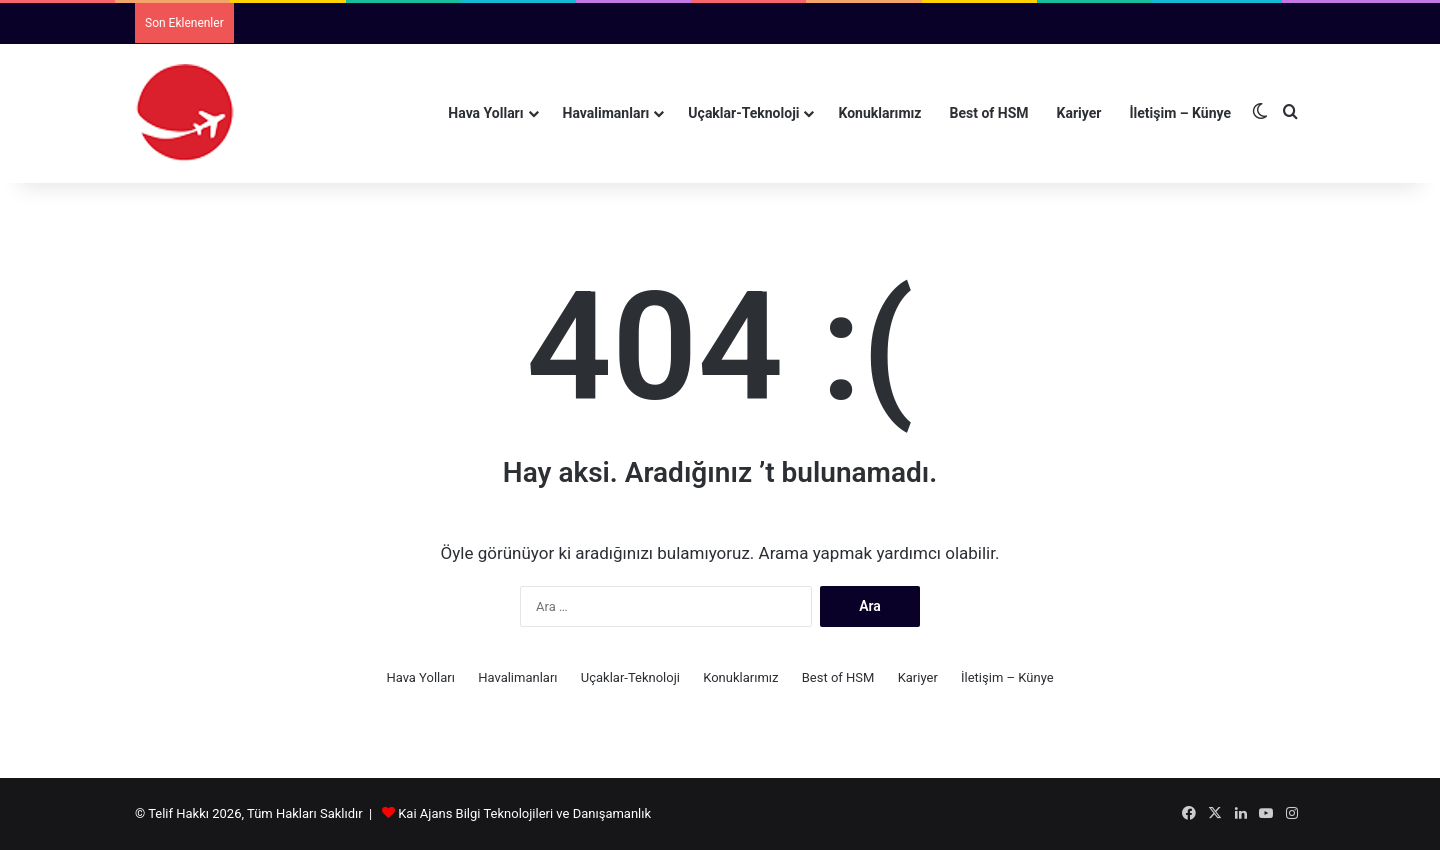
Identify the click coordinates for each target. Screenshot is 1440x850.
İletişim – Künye (1180, 113)
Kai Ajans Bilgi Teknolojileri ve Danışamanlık (524, 813)
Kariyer (1079, 113)
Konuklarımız (879, 113)
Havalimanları (606, 113)
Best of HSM (989, 113)
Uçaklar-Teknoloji (743, 113)
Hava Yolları (485, 113)
